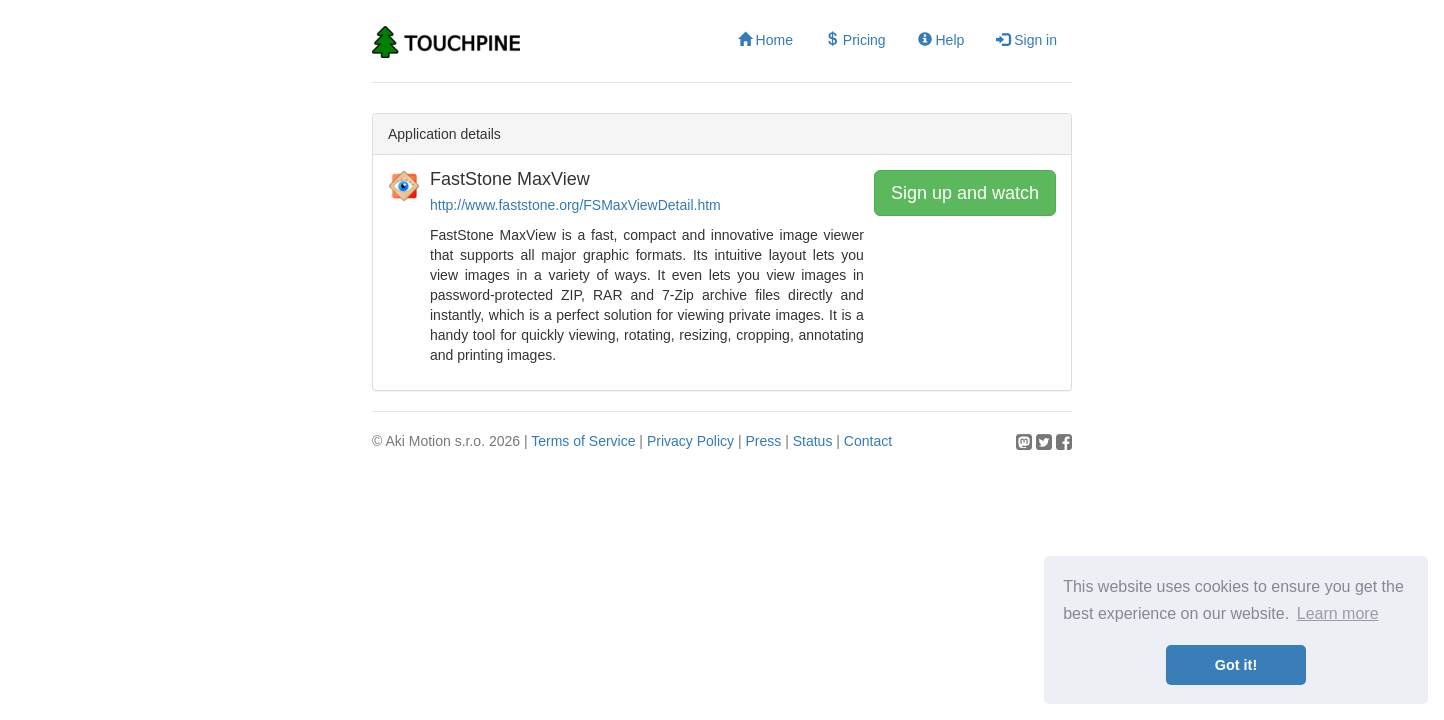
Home (765, 40)
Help (941, 40)
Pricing (855, 40)
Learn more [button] (1338, 613)
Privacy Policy (690, 441)
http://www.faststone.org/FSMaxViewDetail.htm (575, 205)
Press (763, 441)
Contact (868, 441)
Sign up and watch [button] (965, 193)
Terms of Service (583, 441)
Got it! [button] (1236, 665)
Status (813, 441)
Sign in (1026, 40)
